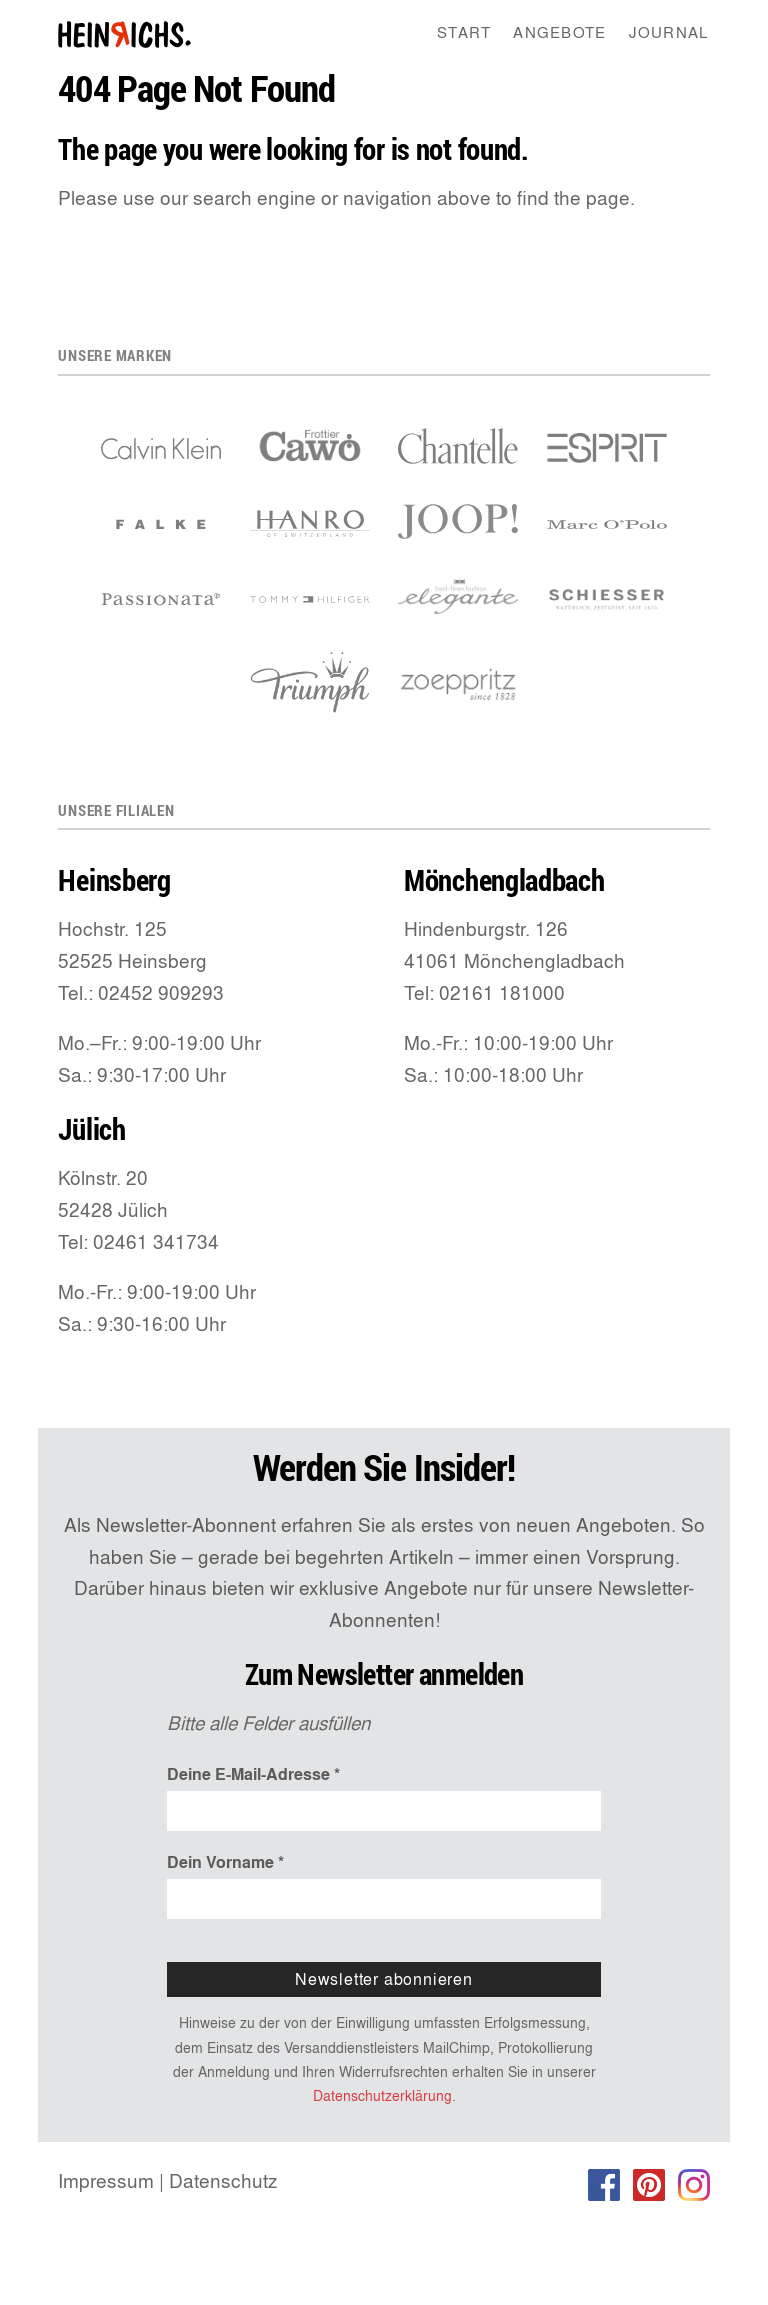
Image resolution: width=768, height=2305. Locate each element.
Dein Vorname (225, 1862)
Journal (669, 32)
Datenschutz (223, 2181)
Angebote (559, 32)
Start (464, 32)
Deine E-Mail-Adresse (253, 1774)
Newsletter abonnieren (384, 1979)
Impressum (106, 2181)
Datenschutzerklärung (382, 2095)
